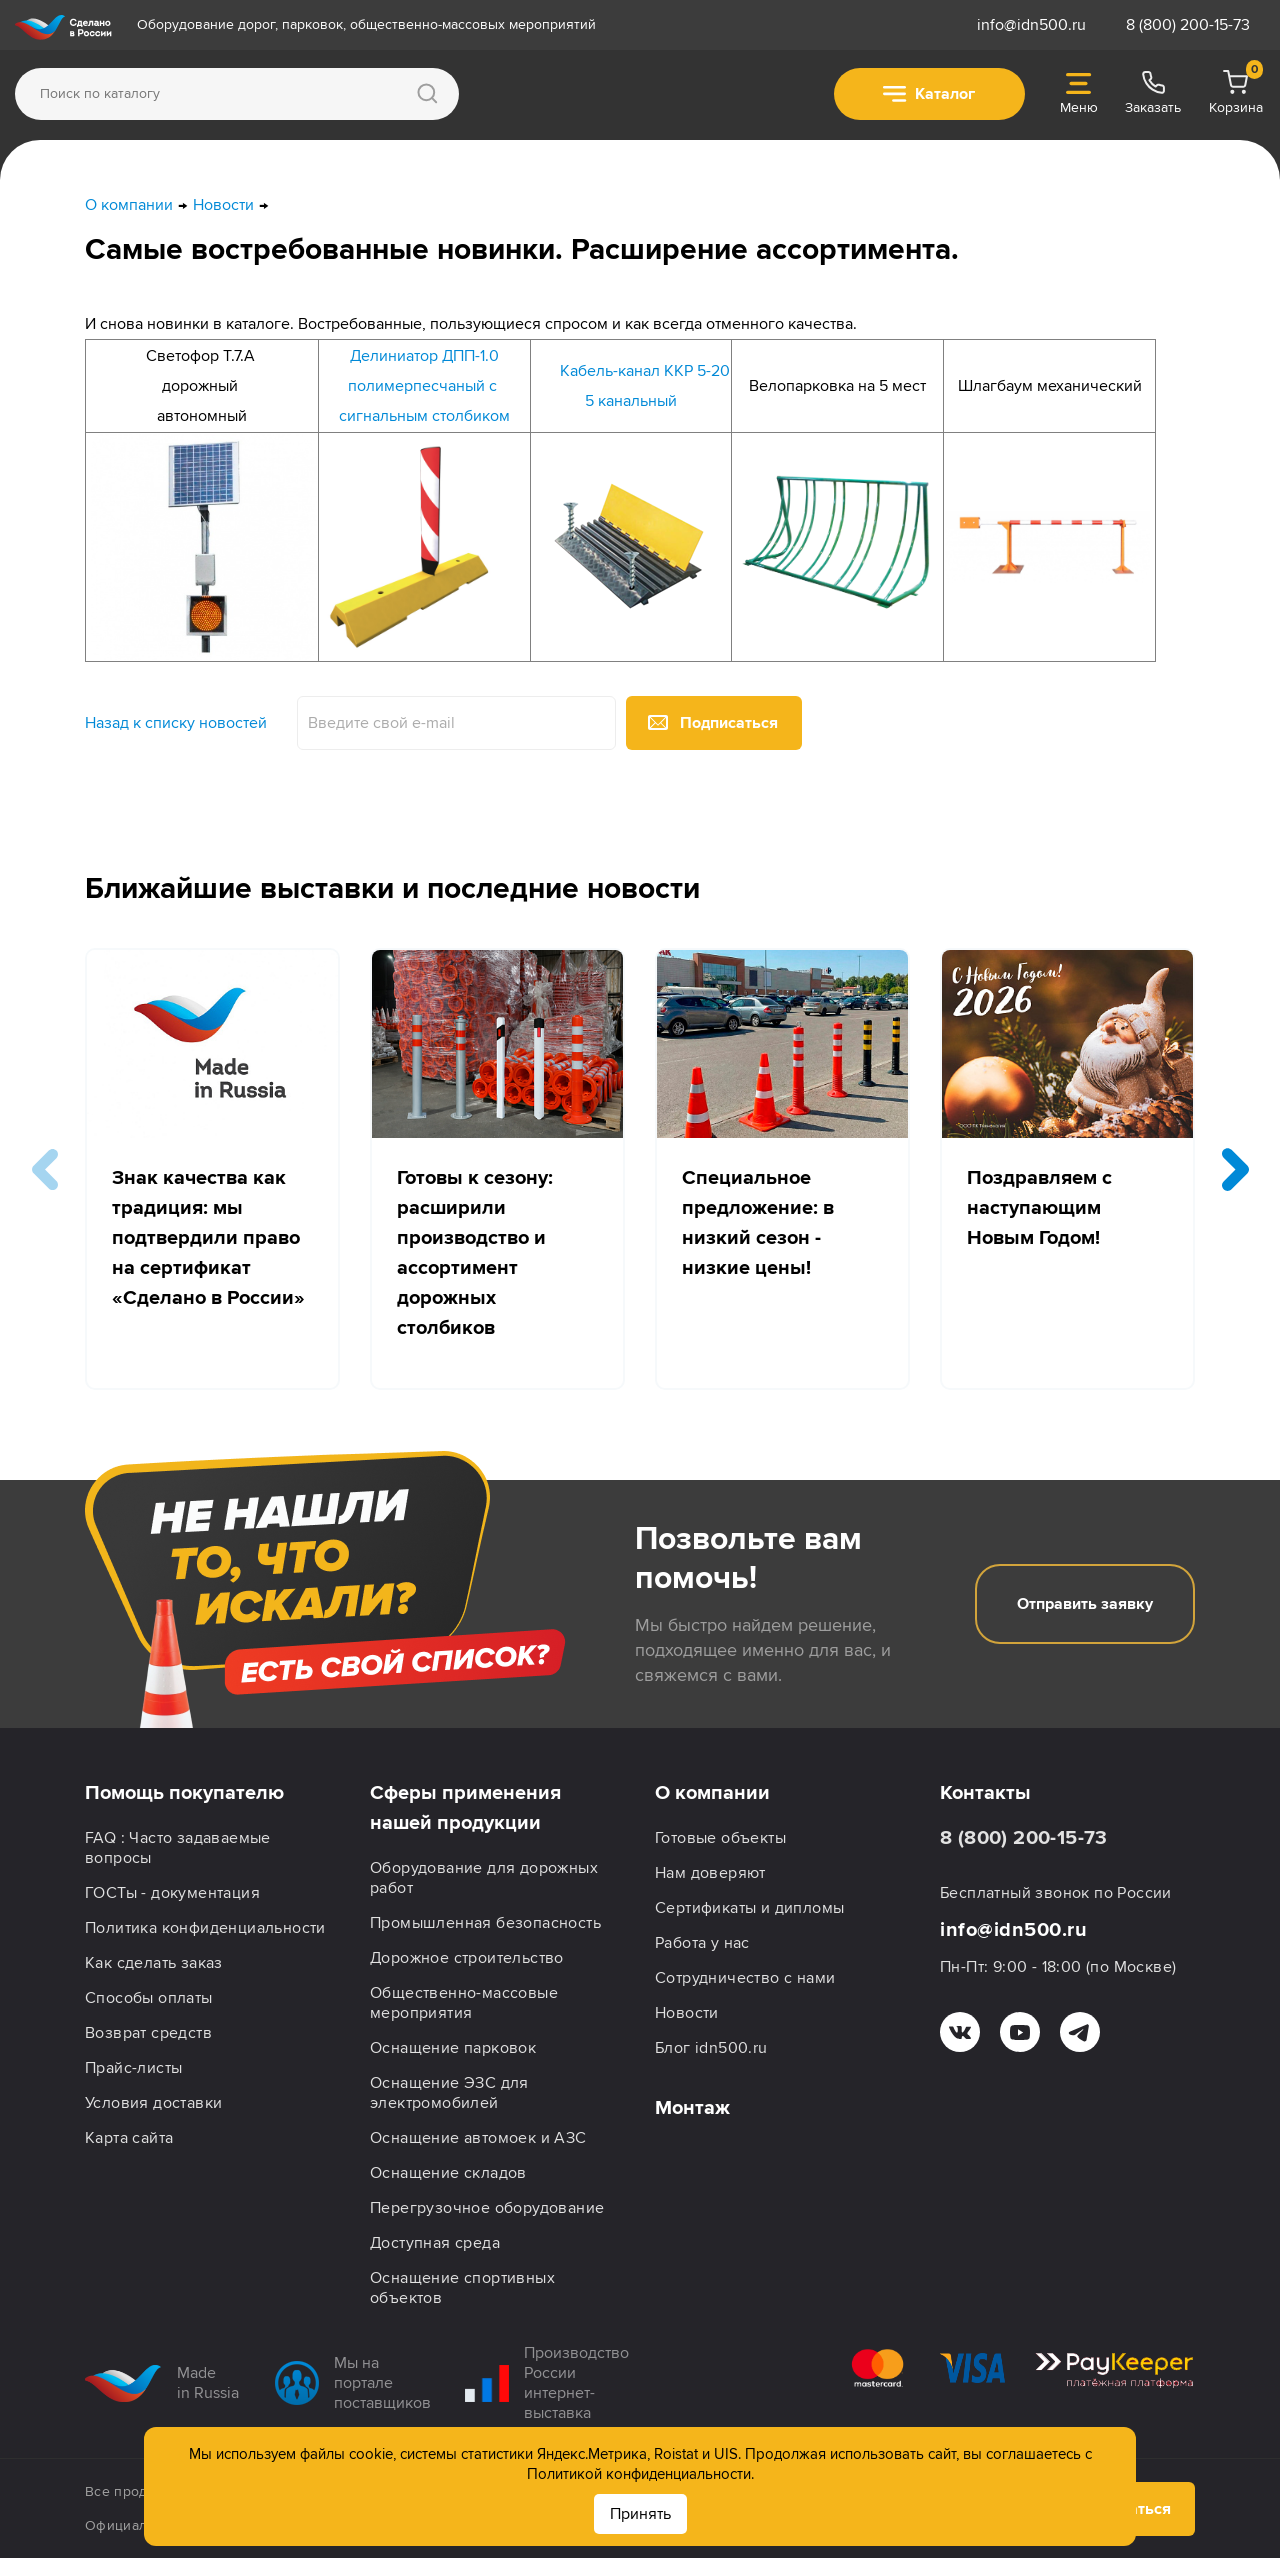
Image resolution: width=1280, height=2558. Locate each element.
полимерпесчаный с (424, 386)
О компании (712, 1793)
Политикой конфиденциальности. (640, 2474)
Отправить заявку (1085, 1604)
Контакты (985, 1793)
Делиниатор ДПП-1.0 (424, 356)
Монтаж (692, 2108)
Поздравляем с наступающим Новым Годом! (1039, 1208)
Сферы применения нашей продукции (465, 1808)
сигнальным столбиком (424, 416)
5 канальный (631, 401)
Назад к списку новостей (176, 723)
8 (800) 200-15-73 (1188, 25)
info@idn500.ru (1031, 25)
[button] (1235, 1169)
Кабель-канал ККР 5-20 (645, 371)
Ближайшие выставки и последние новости (392, 888)
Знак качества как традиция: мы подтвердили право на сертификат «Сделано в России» (208, 1238)
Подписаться (713, 723)
